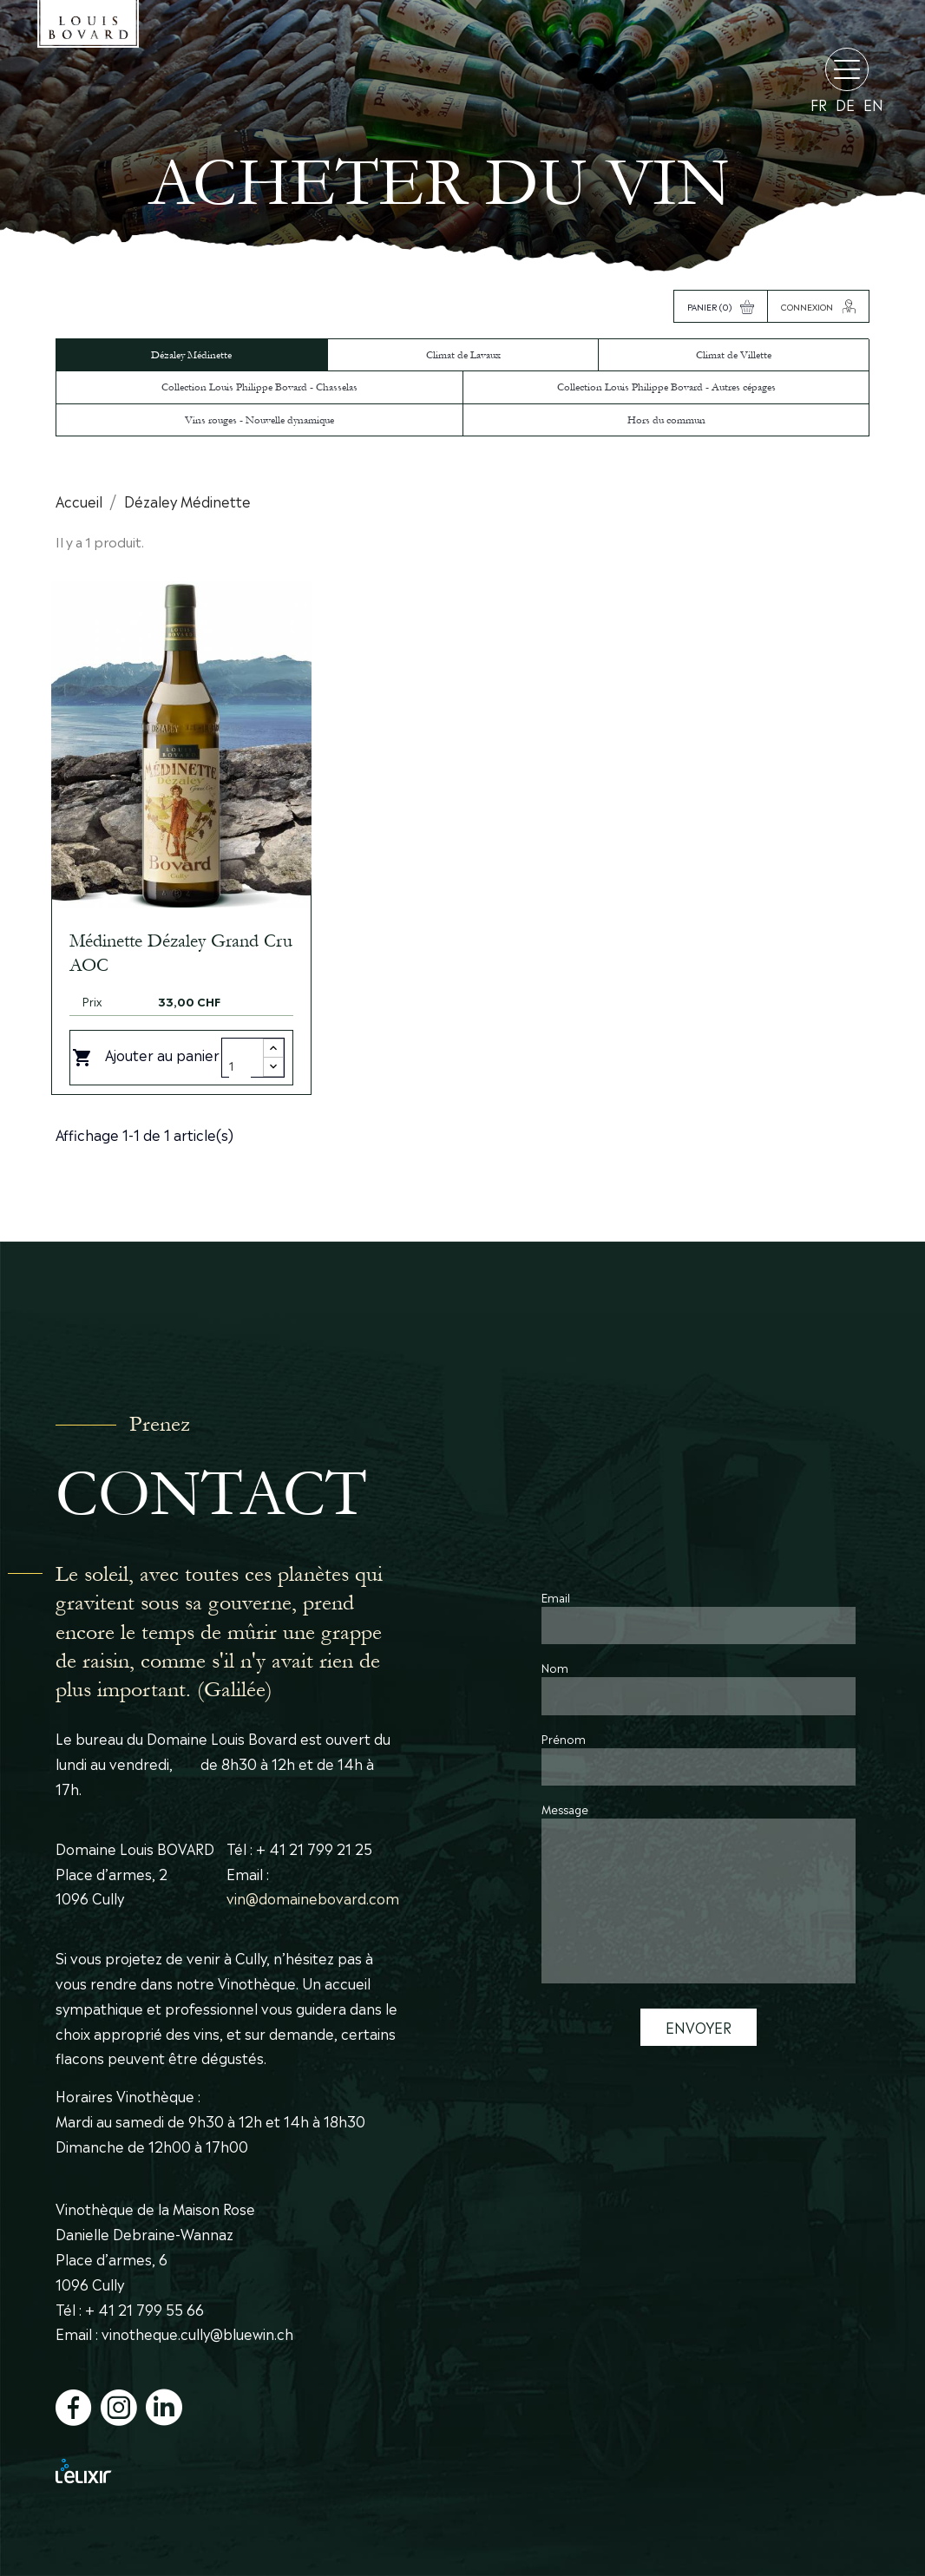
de (845, 104)
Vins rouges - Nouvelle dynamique (259, 420)
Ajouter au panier (146, 1056)
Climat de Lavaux (463, 355)
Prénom (563, 1738)
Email (555, 1597)
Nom (554, 1667)
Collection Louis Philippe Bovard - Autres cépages (666, 387)
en (873, 104)
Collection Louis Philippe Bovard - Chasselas (259, 387)
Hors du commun (666, 420)
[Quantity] (240, 1064)
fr (818, 104)
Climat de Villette (733, 355)
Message (564, 1808)
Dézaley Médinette (191, 355)
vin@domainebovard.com (312, 1897)
